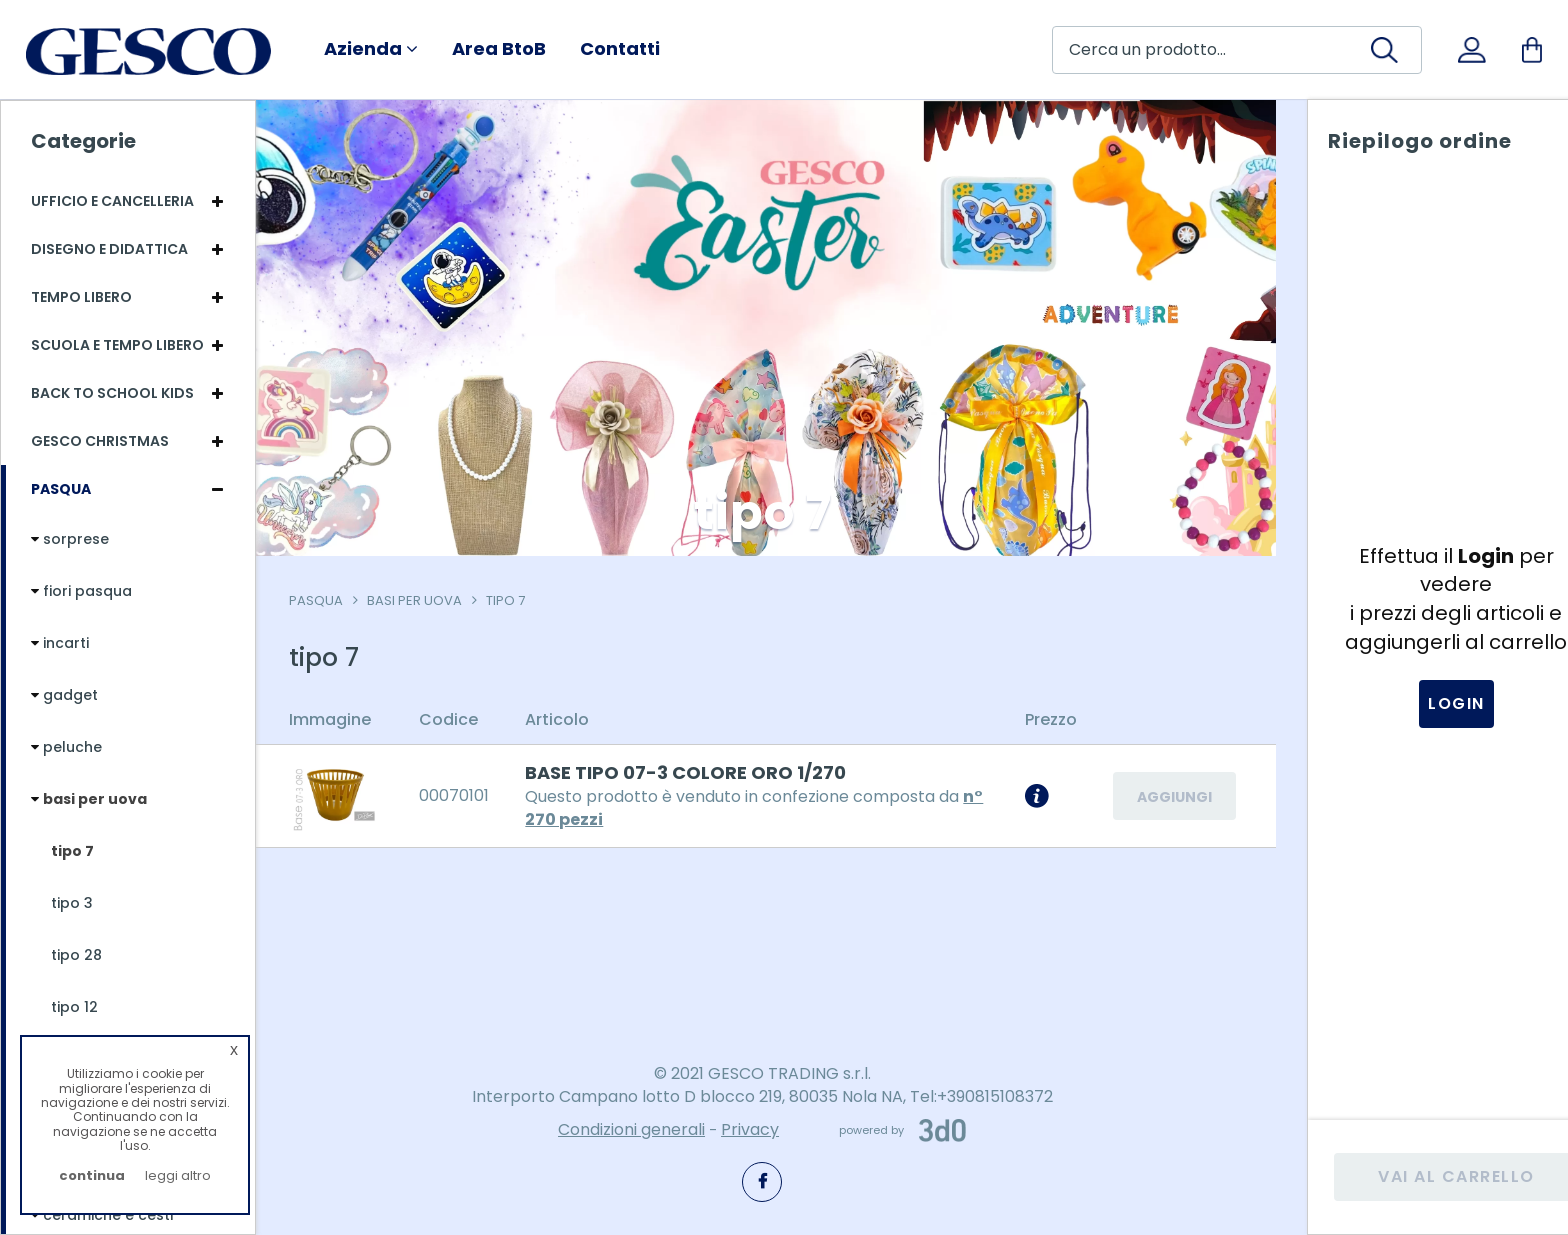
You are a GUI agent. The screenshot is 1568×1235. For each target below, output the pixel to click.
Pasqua (323, 600)
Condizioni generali (631, 1130)
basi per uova (421, 600)
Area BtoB (499, 49)
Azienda (371, 49)
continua (92, 1175)
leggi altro (178, 1175)
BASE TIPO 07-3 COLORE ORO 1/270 (692, 772)
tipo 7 (512, 600)
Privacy (750, 1130)
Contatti (620, 49)
